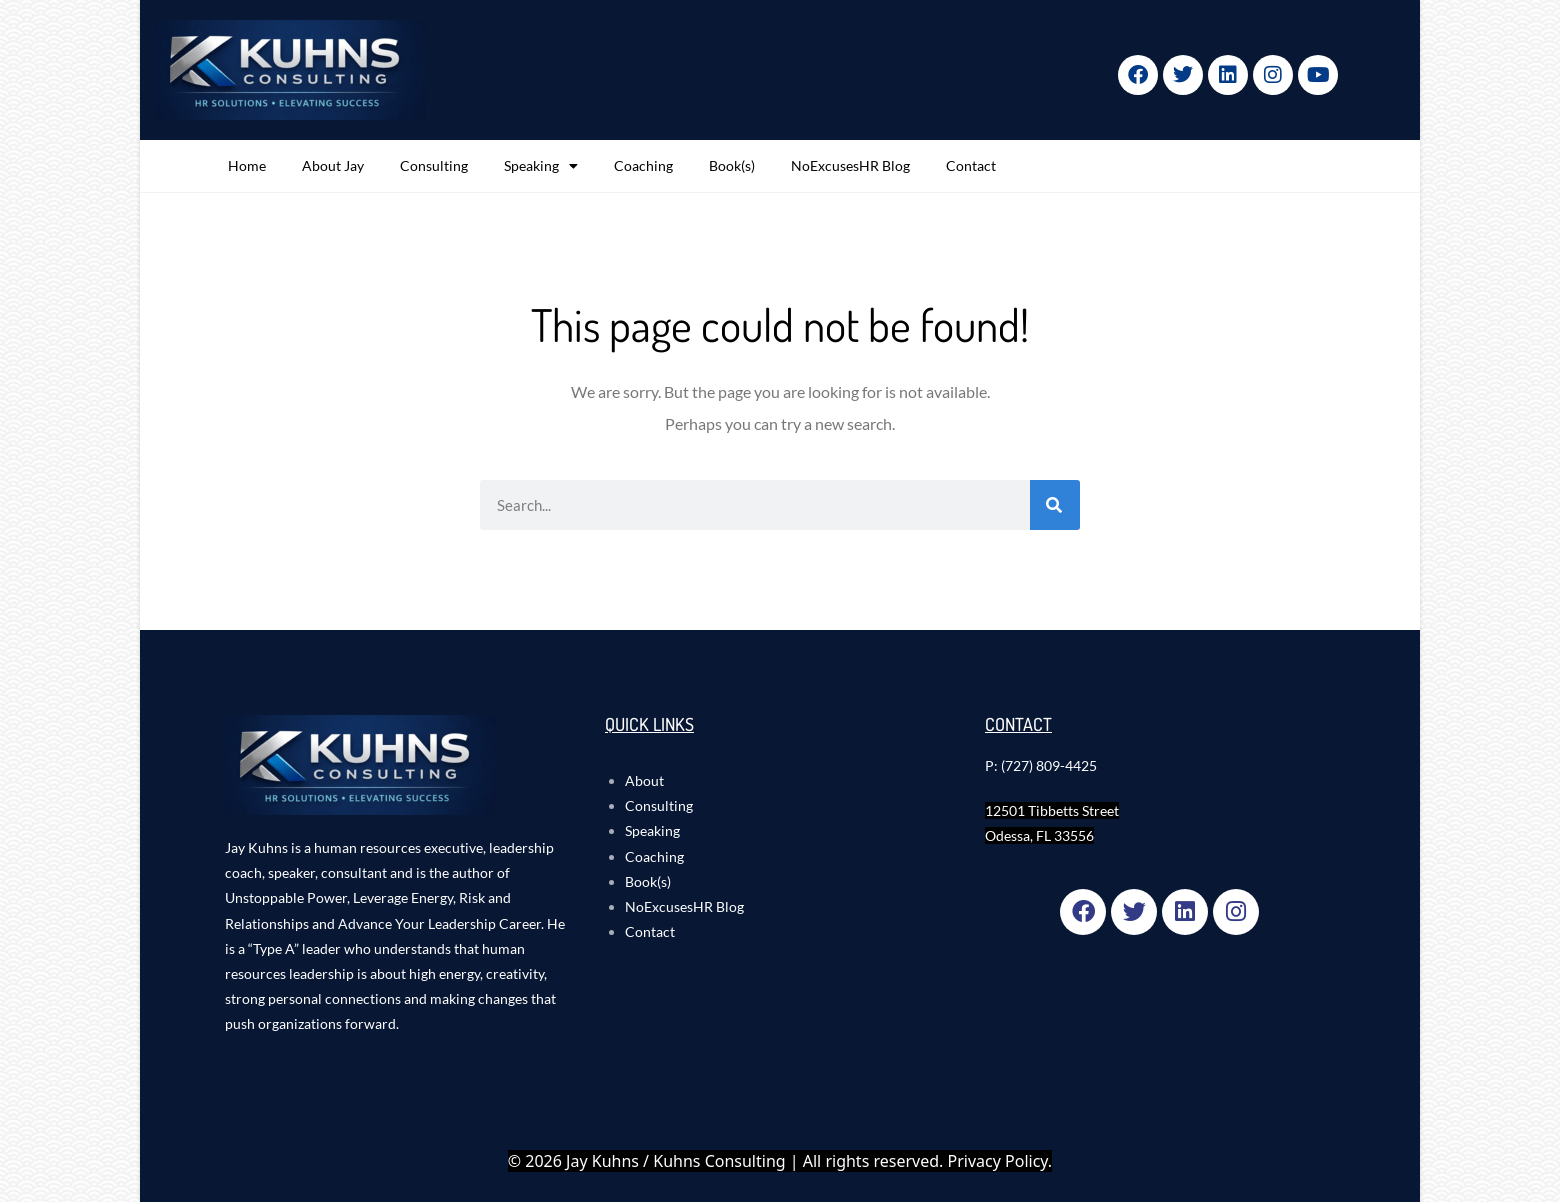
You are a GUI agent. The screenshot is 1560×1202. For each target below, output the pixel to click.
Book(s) (732, 165)
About (644, 780)
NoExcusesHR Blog (850, 165)
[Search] (1055, 505)
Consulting (434, 165)
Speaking (541, 166)
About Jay (333, 165)
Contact (971, 165)
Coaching (643, 165)
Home (247, 165)
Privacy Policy (998, 1161)
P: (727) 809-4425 (1041, 765)
